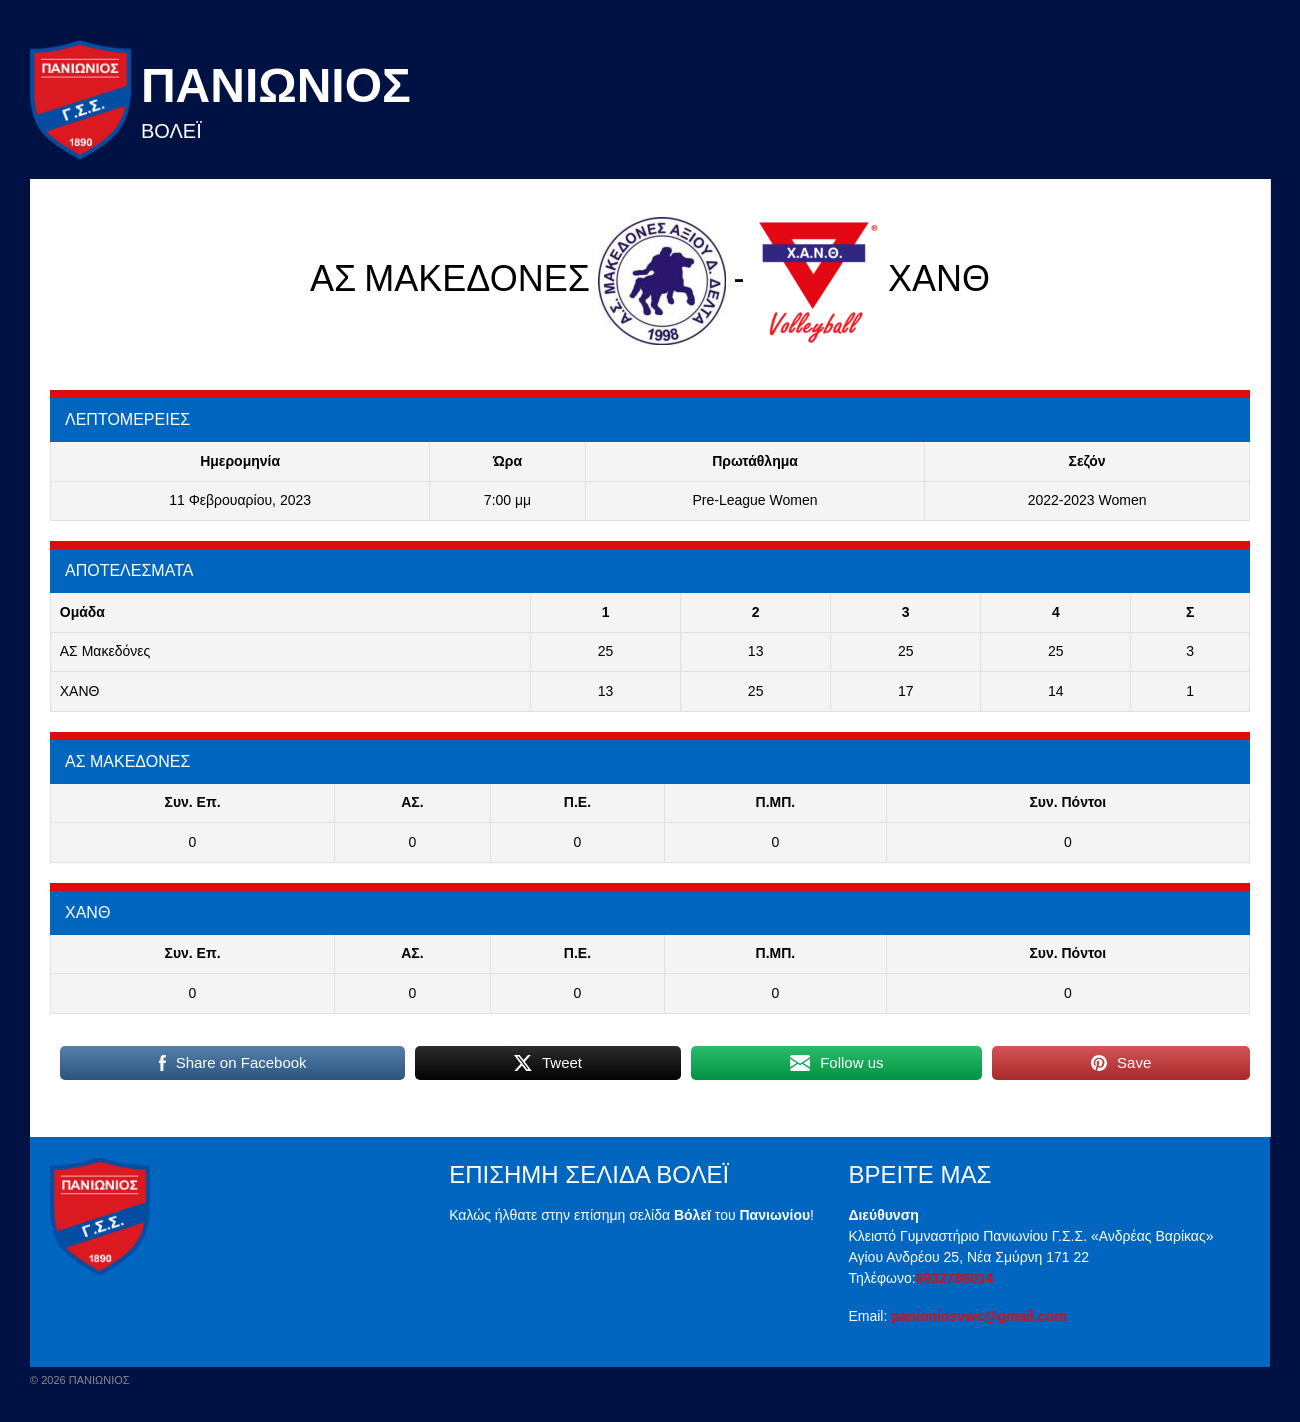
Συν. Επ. (192, 802)
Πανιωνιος (276, 85)
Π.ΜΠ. (776, 802)
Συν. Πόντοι (1067, 802)
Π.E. (577, 802)
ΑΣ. (412, 802)
